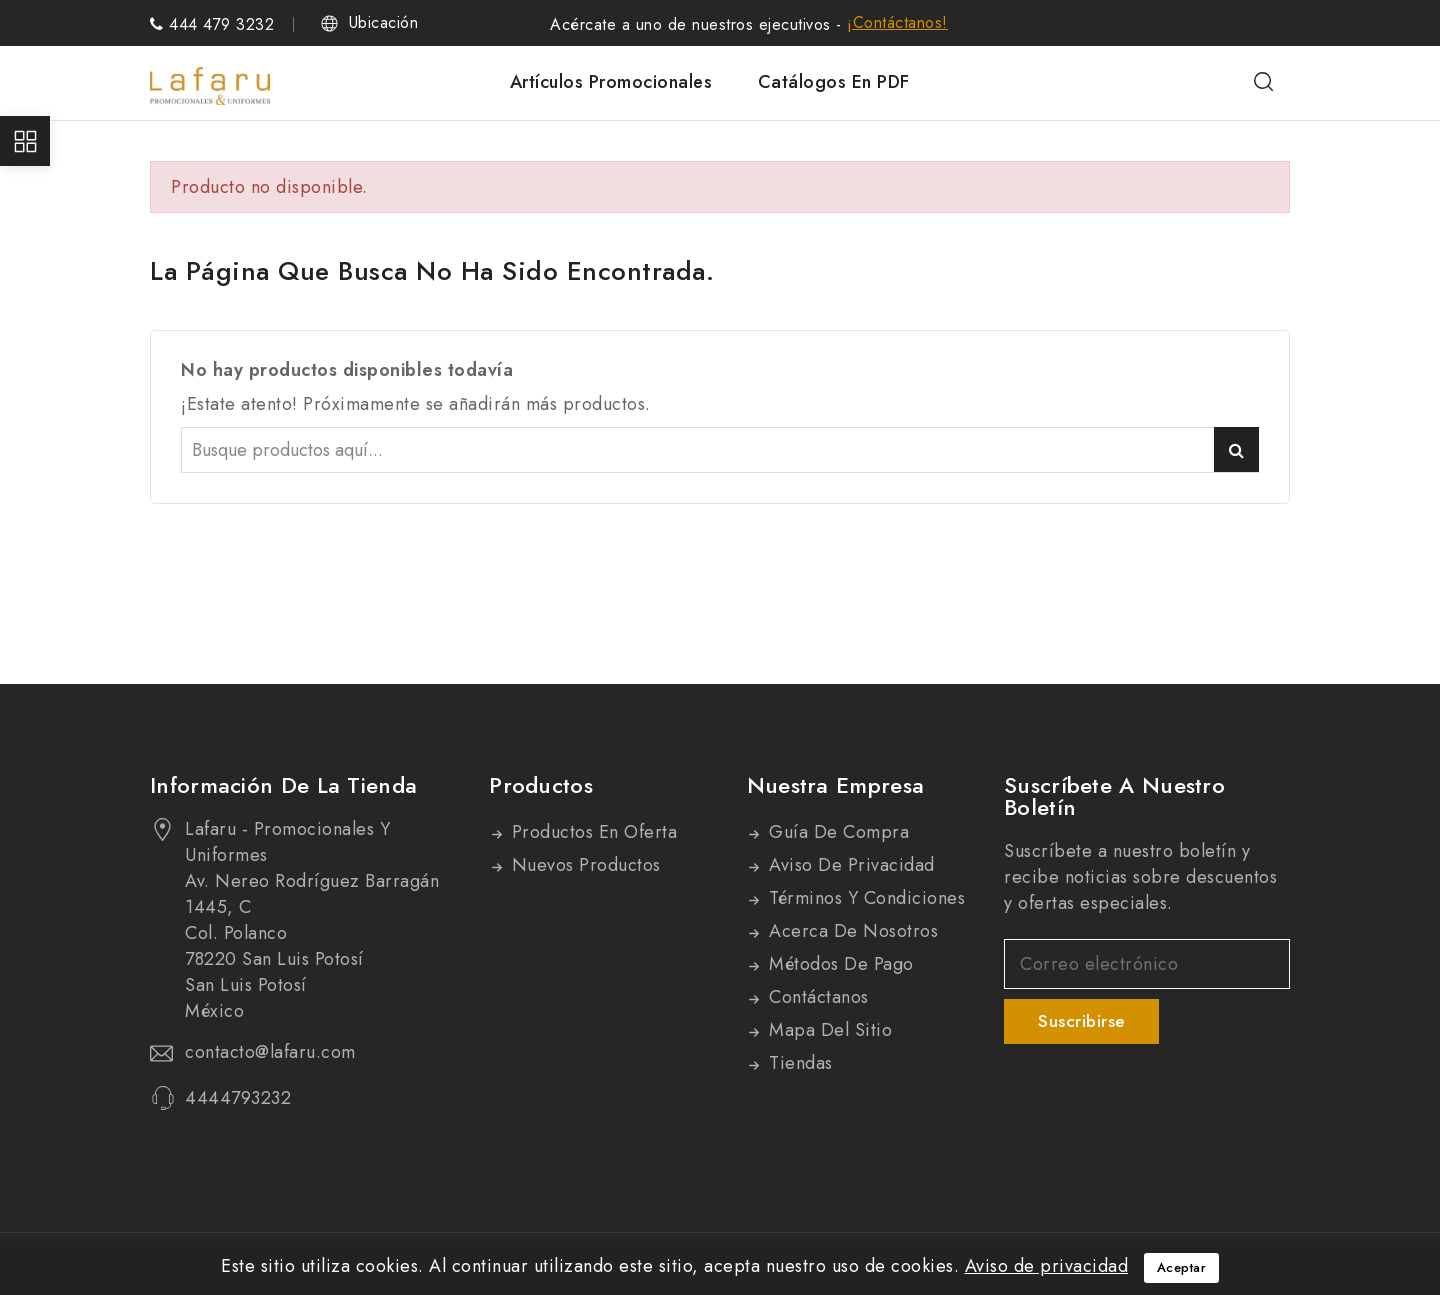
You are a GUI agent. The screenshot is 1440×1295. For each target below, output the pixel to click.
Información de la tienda (283, 785)
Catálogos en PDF (834, 82)
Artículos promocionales (611, 82)
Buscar (1236, 449)
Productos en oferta (591, 832)
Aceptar (1182, 1267)
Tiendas (798, 1063)
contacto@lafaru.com (270, 1052)
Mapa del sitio (828, 1030)
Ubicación (384, 23)
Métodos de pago (839, 964)
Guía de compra (837, 832)
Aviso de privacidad (849, 865)
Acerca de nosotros (851, 931)
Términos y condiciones (865, 898)
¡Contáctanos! (897, 22)
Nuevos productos (583, 865)
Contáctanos (816, 997)
